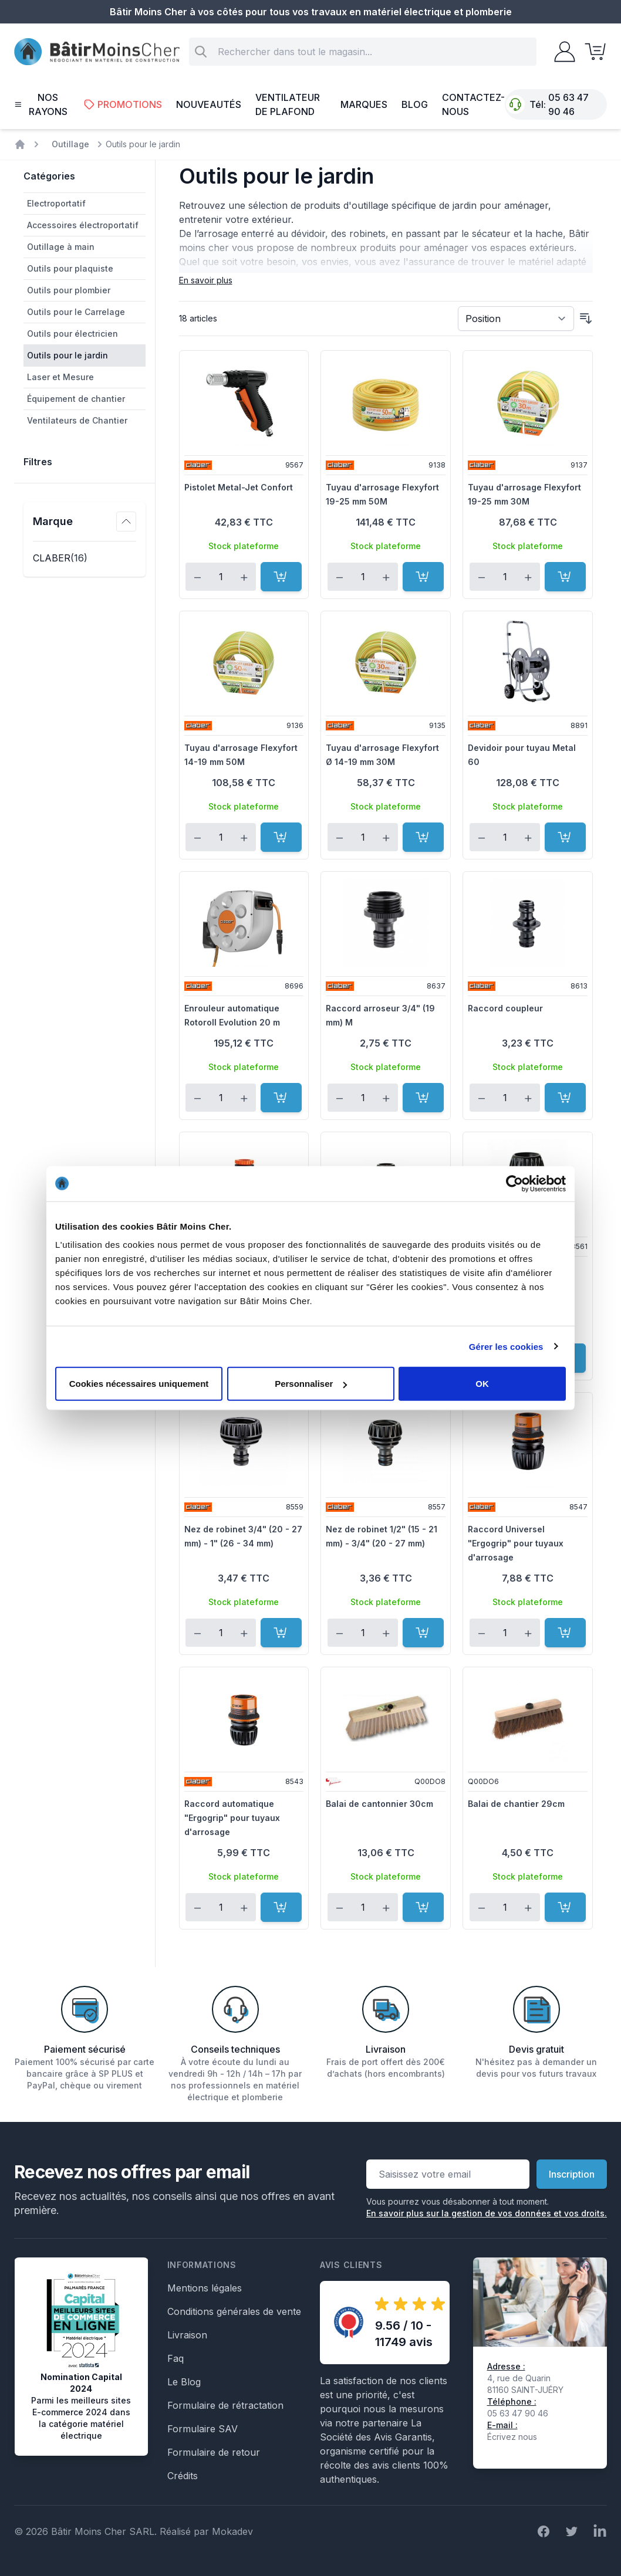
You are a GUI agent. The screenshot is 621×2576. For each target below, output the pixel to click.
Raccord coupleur (505, 1008)
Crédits (182, 2476)
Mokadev (232, 2531)
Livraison (187, 2335)
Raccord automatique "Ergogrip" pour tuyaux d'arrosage (232, 1818)
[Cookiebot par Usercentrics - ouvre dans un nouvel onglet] (514, 1183)
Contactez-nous (473, 104)
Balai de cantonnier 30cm (379, 1804)
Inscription (572, 2174)
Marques (363, 104)
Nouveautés (208, 104)
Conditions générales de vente (234, 2311)
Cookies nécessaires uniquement (139, 1384)
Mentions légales (204, 2288)
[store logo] (97, 52)
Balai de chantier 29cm (516, 1804)
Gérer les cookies (506, 1346)
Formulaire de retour (213, 2452)
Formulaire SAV (202, 2429)
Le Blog (184, 2382)
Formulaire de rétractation (225, 2405)
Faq (175, 2358)
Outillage (70, 144)
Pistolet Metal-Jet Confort (238, 487)
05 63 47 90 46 (568, 104)
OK (482, 1384)
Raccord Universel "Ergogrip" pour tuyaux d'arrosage (515, 1543)
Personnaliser (311, 1384)
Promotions (122, 104)
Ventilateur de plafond (287, 104)
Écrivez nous (512, 2437)
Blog (414, 104)
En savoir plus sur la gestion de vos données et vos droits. (486, 2213)
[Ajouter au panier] (281, 576)
